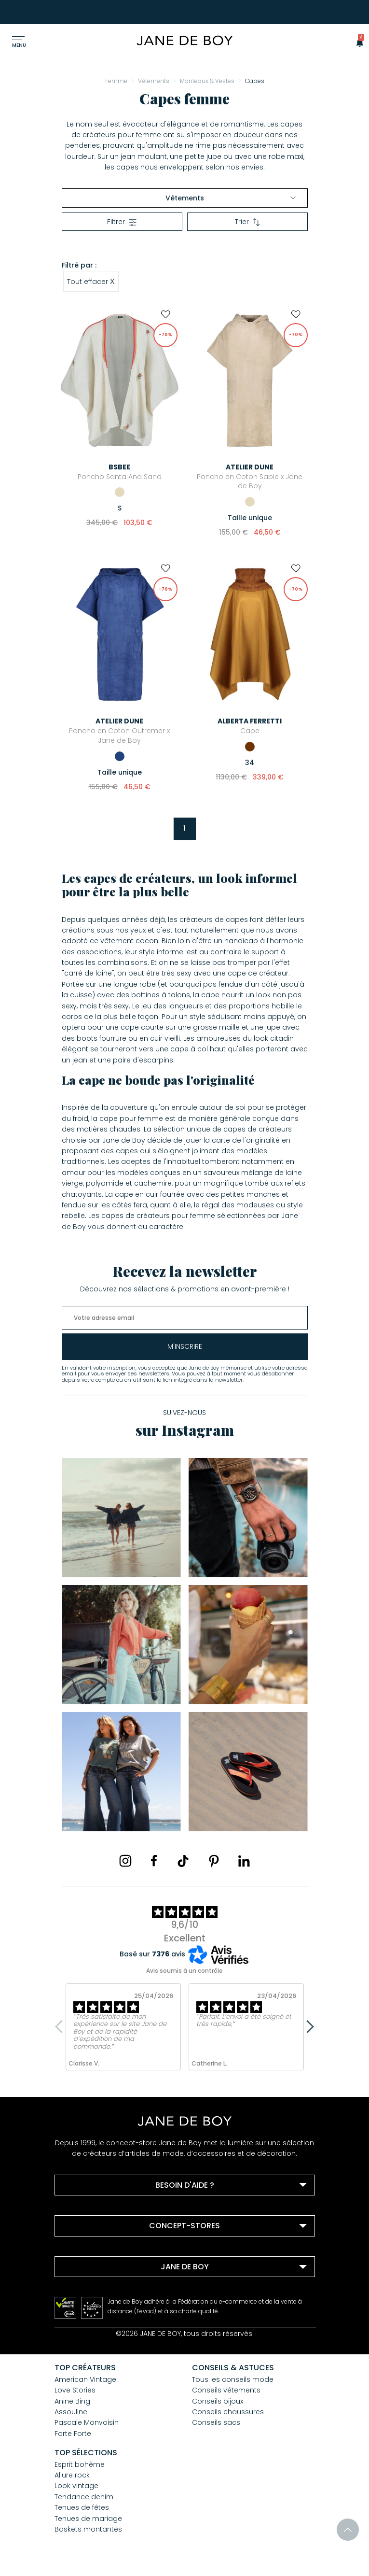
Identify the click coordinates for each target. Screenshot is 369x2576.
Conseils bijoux (217, 2401)
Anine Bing (72, 2401)
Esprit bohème (80, 2464)
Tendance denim (84, 2497)
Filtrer (122, 221)
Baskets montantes (88, 2529)
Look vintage (76, 2486)
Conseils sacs (216, 2422)
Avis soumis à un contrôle (184, 1971)
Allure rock (72, 2475)
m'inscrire (184, 1346)
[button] (357, 42)
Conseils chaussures (228, 2412)
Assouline (71, 2412)
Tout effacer (91, 281)
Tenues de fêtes (82, 2507)
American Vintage (85, 2379)
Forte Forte (73, 2433)
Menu (19, 45)
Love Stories (75, 2390)
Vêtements (230, 198)
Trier (247, 221)
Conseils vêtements (226, 2390)
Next (307, 2027)
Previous (61, 2027)
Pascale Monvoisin (87, 2422)
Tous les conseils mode (232, 2379)
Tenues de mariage (88, 2518)
